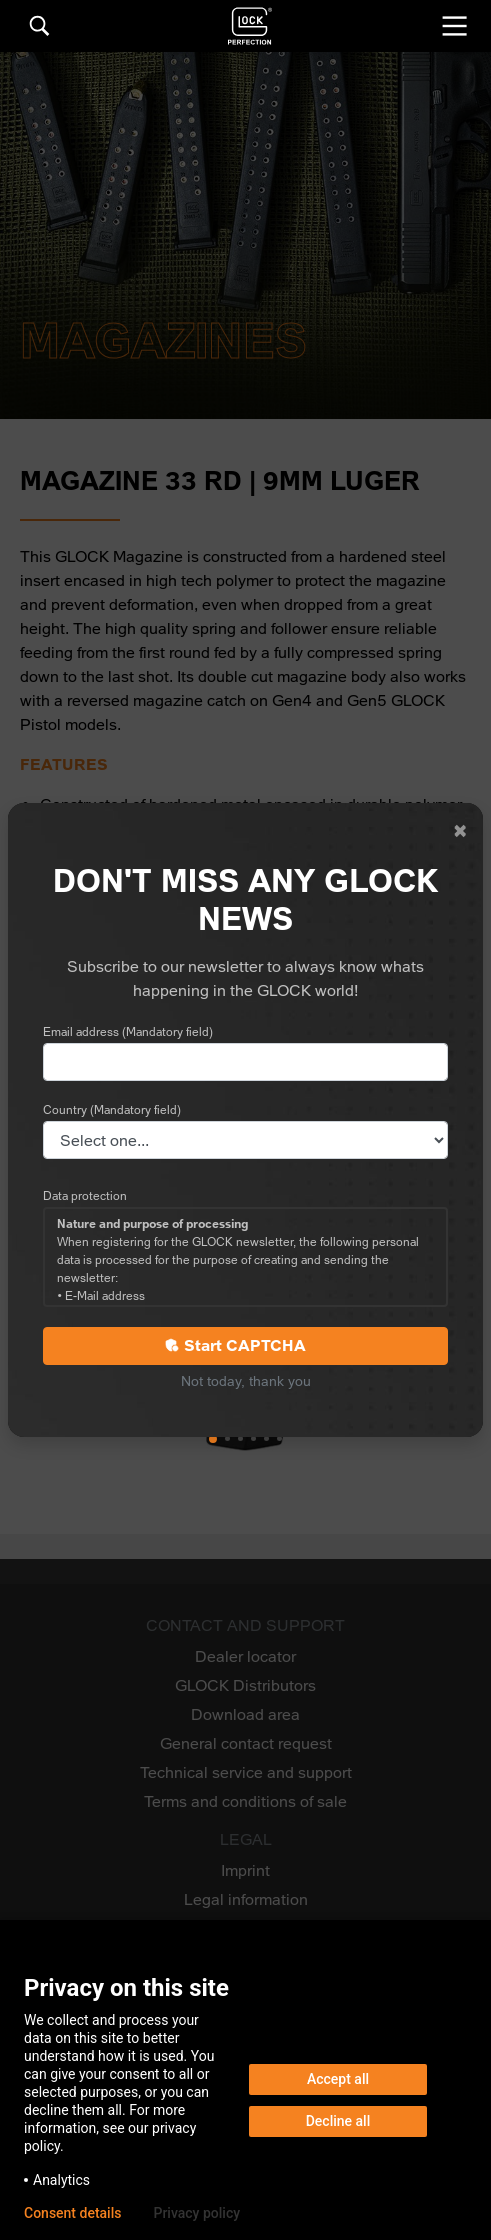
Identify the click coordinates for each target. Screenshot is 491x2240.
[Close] (460, 831)
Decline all (338, 2121)
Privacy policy (196, 2213)
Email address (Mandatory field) (128, 1032)
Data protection (85, 1196)
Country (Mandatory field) (112, 1110)
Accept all (338, 2079)
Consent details (72, 2213)
